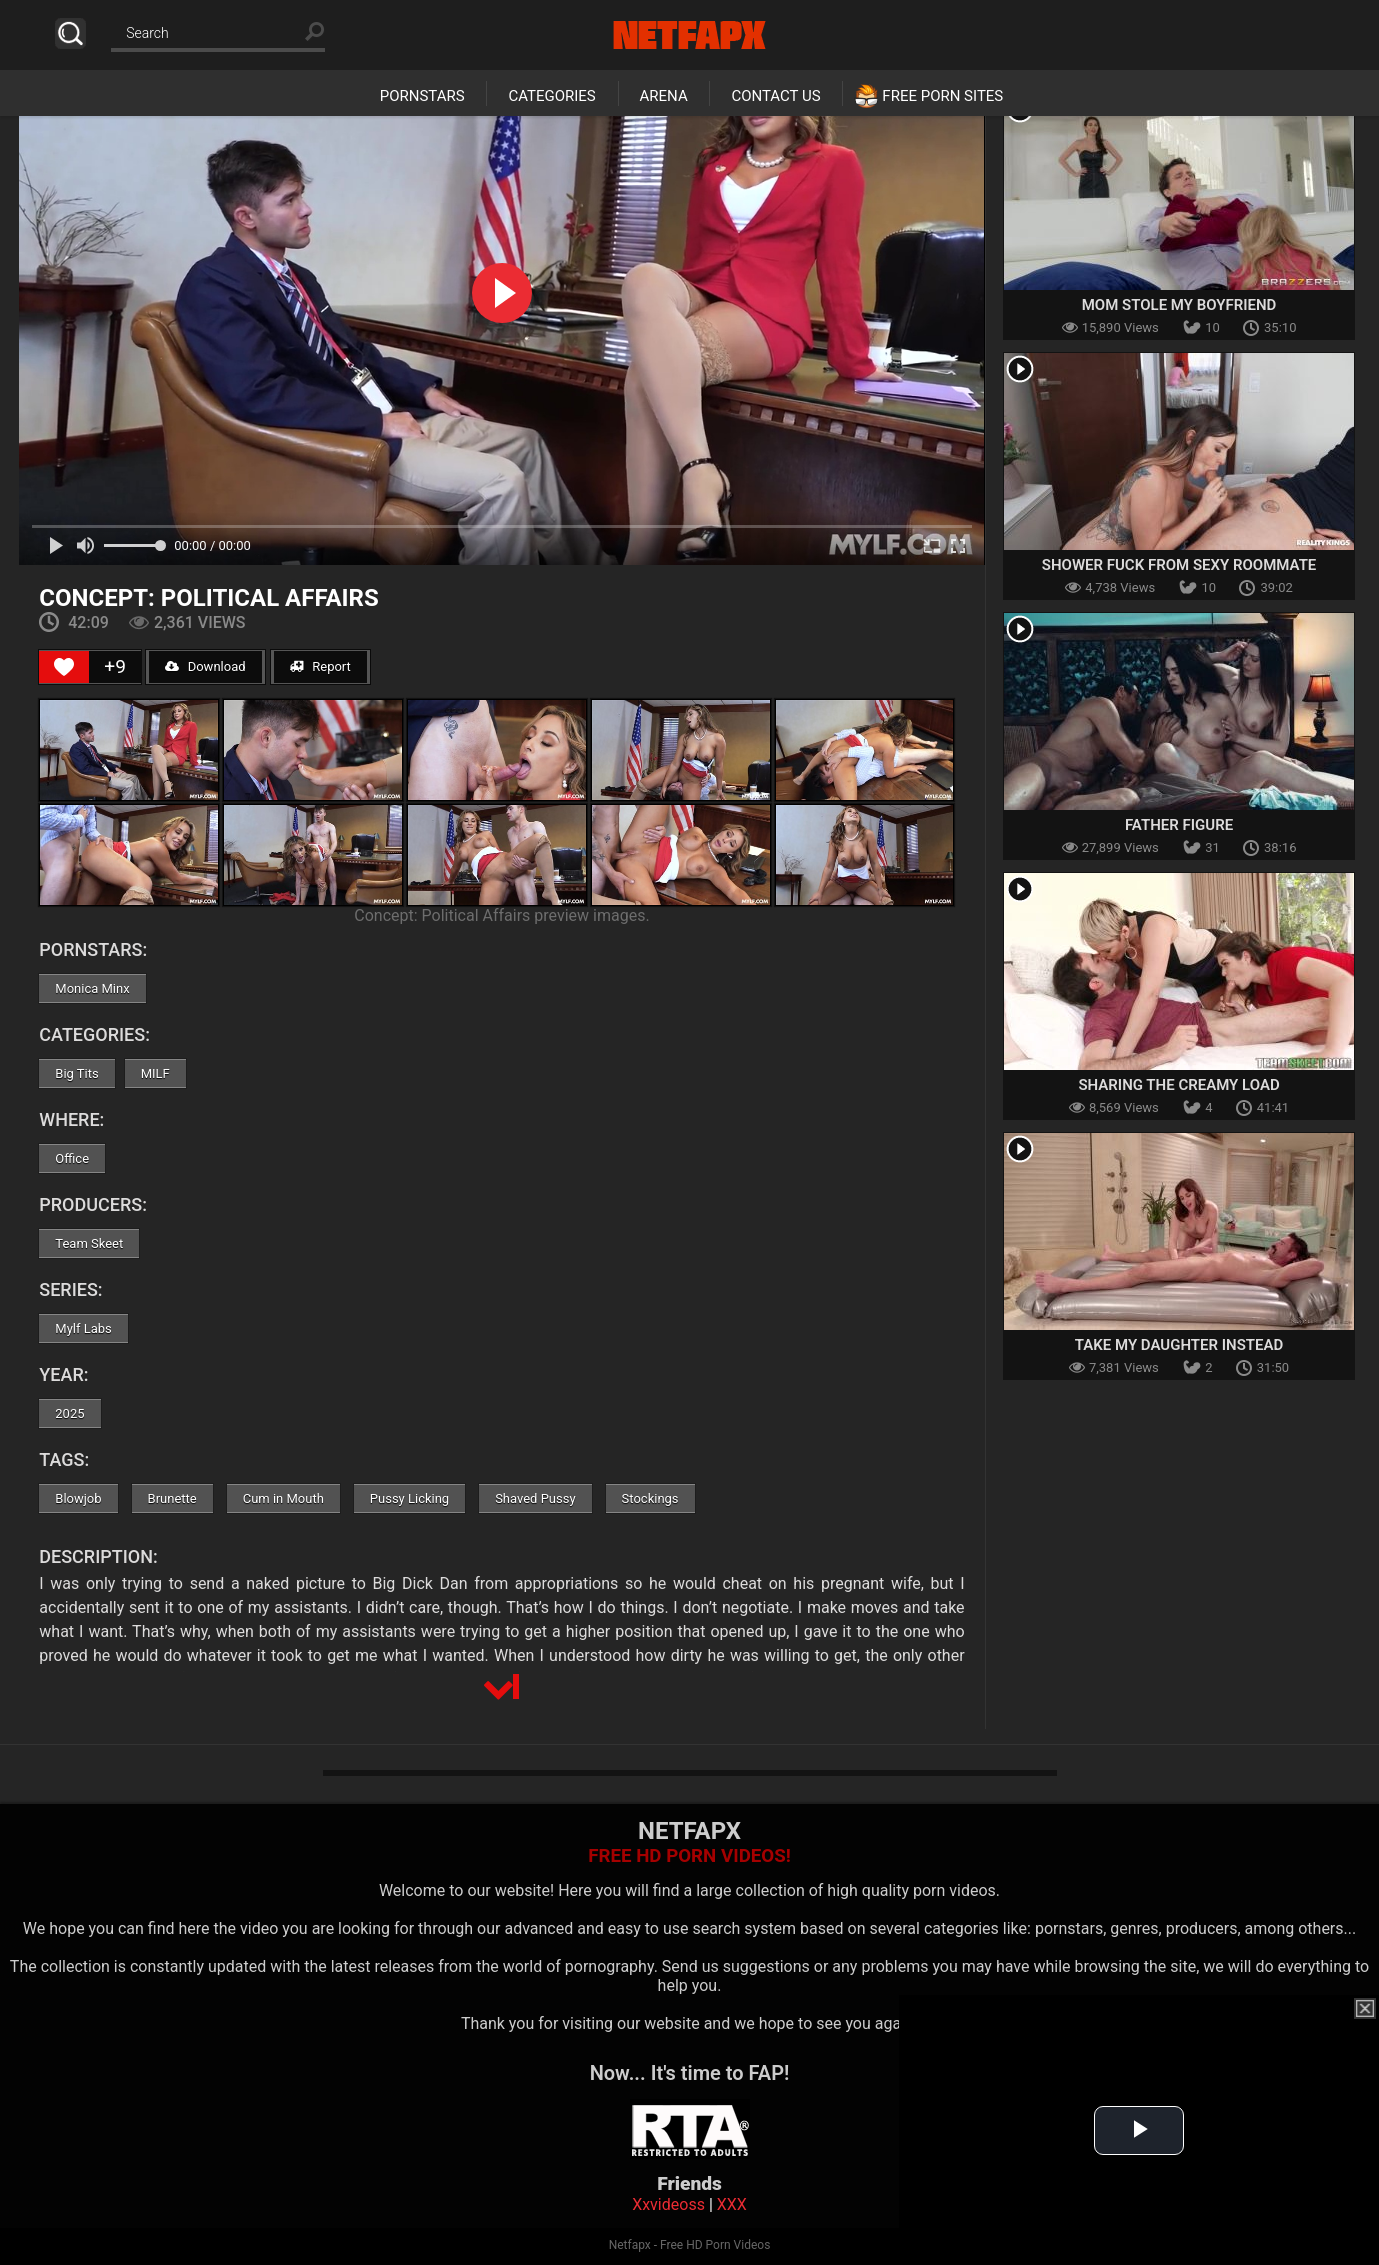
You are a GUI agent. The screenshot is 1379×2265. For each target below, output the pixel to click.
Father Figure (1179, 825)
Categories (551, 96)
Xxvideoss (668, 2204)
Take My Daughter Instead (1179, 1345)
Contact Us (775, 96)
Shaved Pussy (535, 1498)
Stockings (650, 1498)
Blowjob (78, 1498)
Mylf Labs (83, 1328)
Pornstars (422, 96)
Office (72, 1158)
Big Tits (76, 1073)
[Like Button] (64, 667)
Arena (664, 96)
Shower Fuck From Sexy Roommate (1179, 565)
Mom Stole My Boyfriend (1179, 305)
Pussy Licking (409, 1498)
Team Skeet (89, 1243)
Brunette (172, 1498)
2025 (69, 1413)
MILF (155, 1073)
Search (70, 33)
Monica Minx (92, 988)
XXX (732, 2204)
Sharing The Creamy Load (1178, 1085)
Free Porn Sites (942, 96)
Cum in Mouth (283, 1498)
